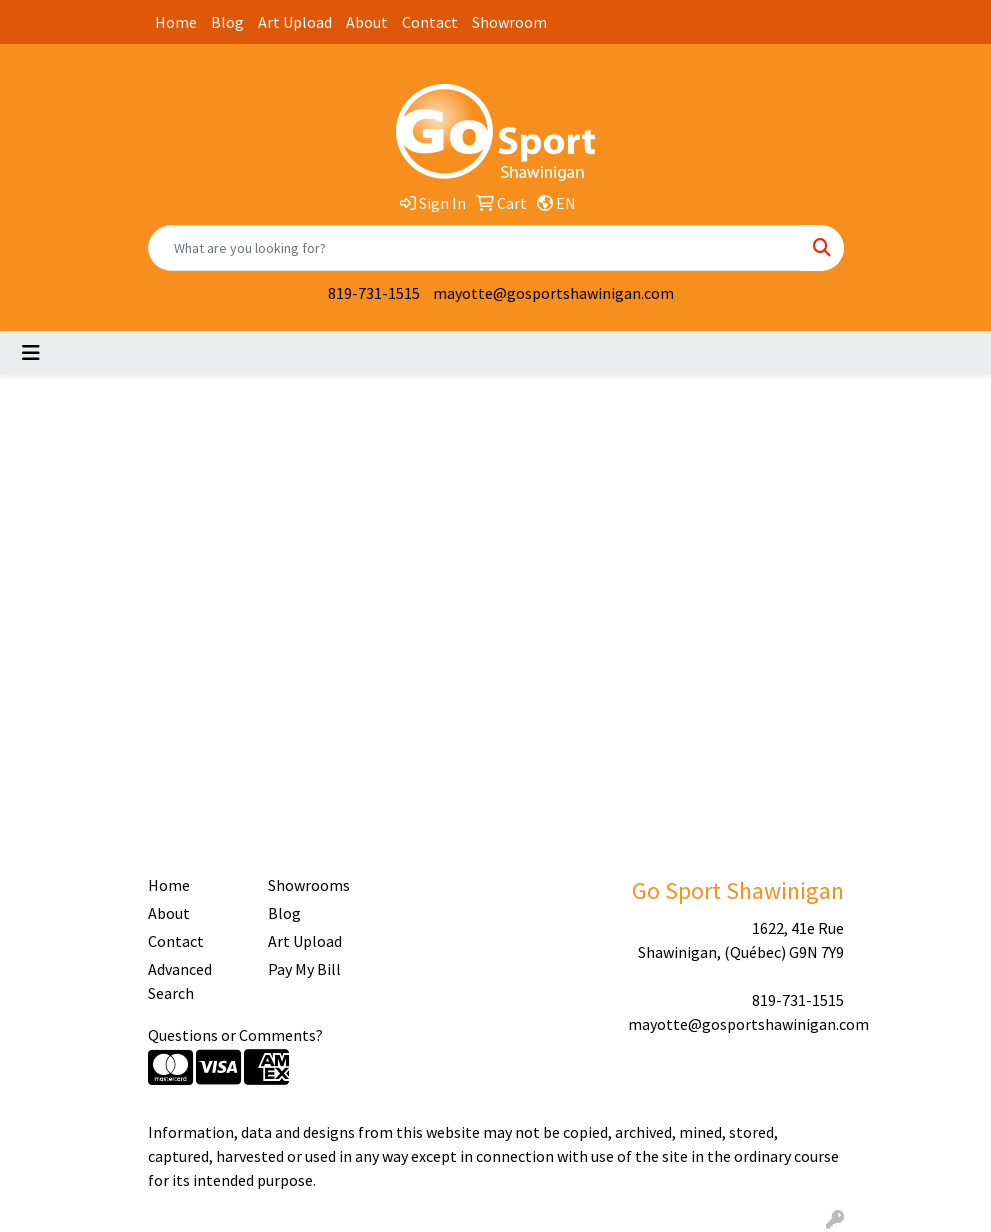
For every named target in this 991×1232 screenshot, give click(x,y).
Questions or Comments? (235, 1035)
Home (176, 22)
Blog (227, 22)
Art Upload (295, 22)
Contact (430, 22)
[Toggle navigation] (31, 353)
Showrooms (309, 885)
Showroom (509, 22)
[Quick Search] (475, 248)
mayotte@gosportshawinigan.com (553, 293)
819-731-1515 (374, 293)
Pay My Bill (304, 969)
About (367, 22)
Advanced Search (180, 981)
